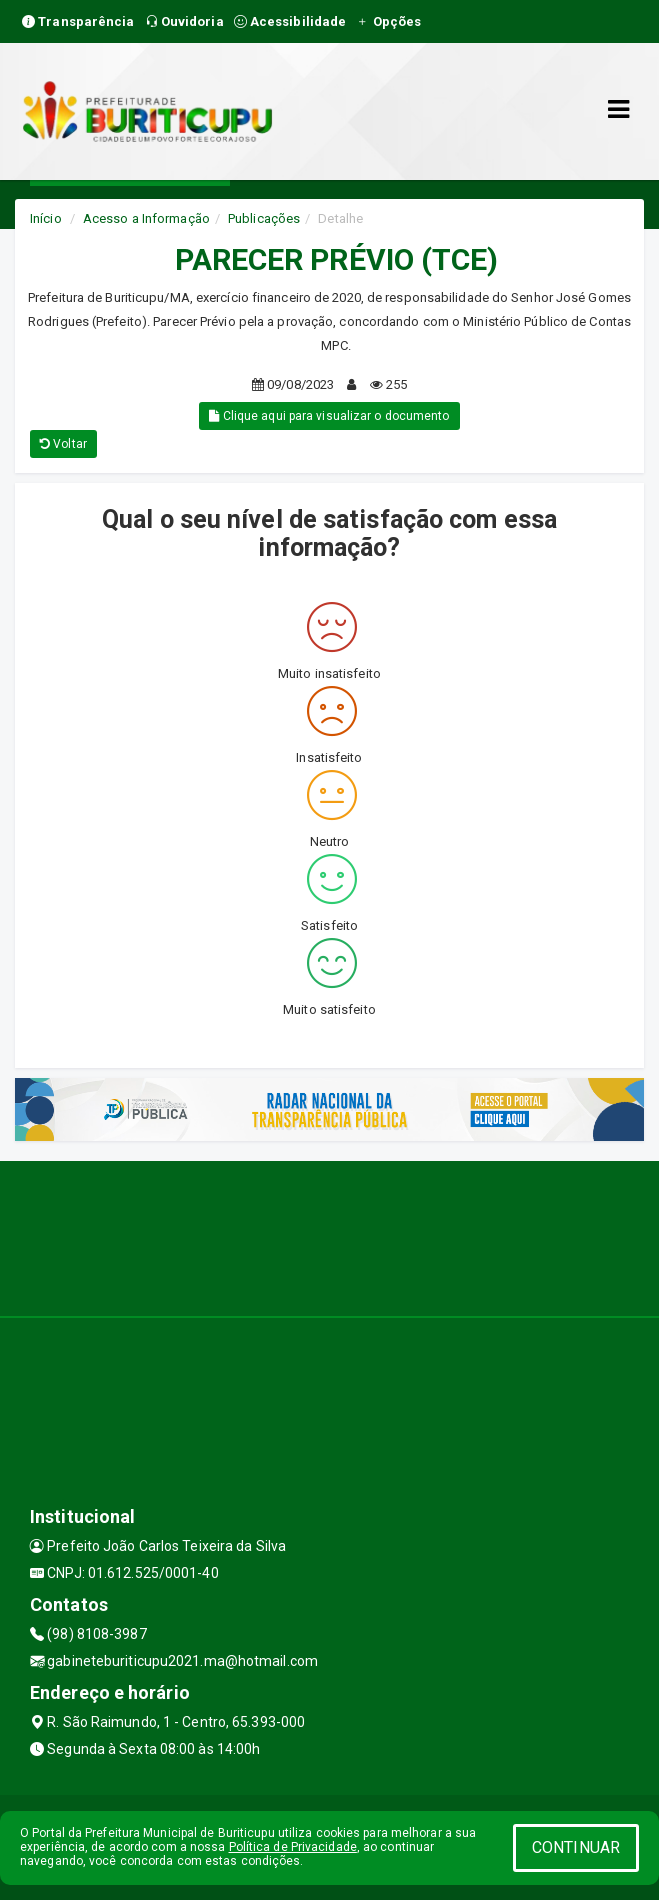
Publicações (264, 218)
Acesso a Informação (146, 218)
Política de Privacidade (293, 1847)
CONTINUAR (576, 1847)
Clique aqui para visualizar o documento (329, 416)
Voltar (63, 444)
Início (46, 218)
